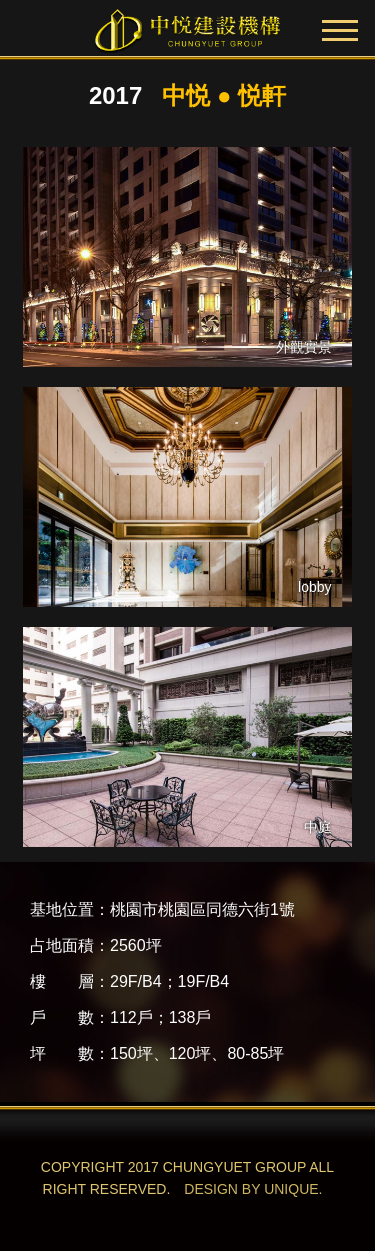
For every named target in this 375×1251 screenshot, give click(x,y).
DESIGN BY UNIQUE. (253, 1189)
